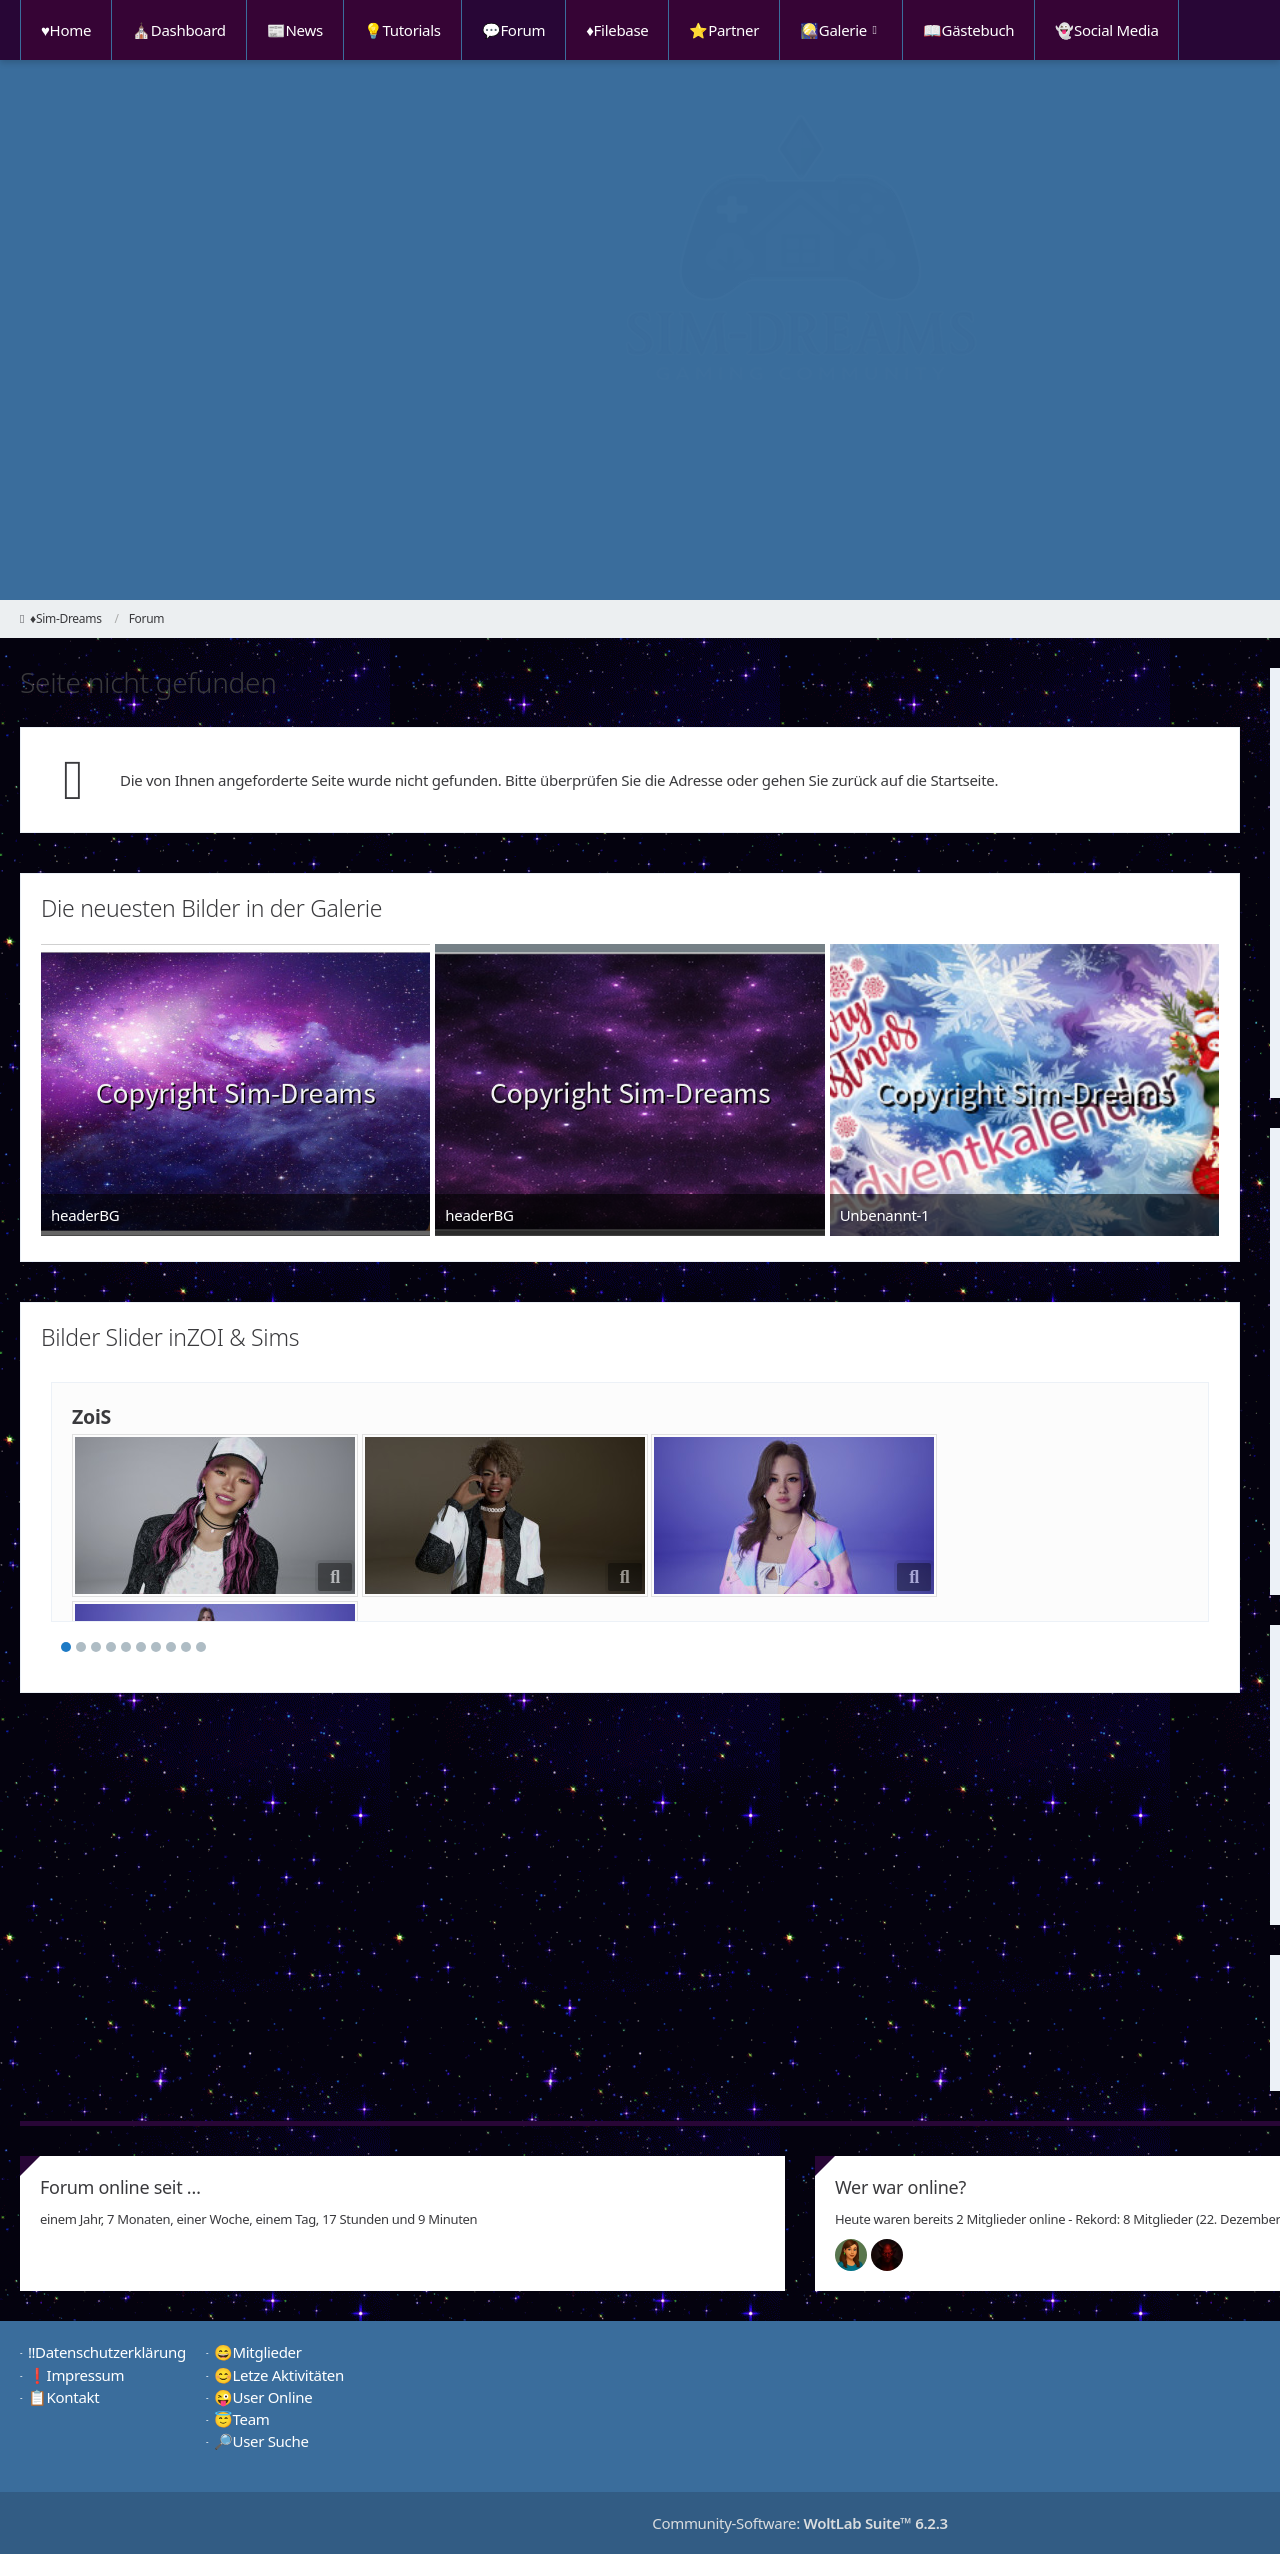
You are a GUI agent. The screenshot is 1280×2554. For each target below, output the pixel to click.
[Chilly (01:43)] (859, 2255)
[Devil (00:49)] (895, 2255)
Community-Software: (800, 2523)
